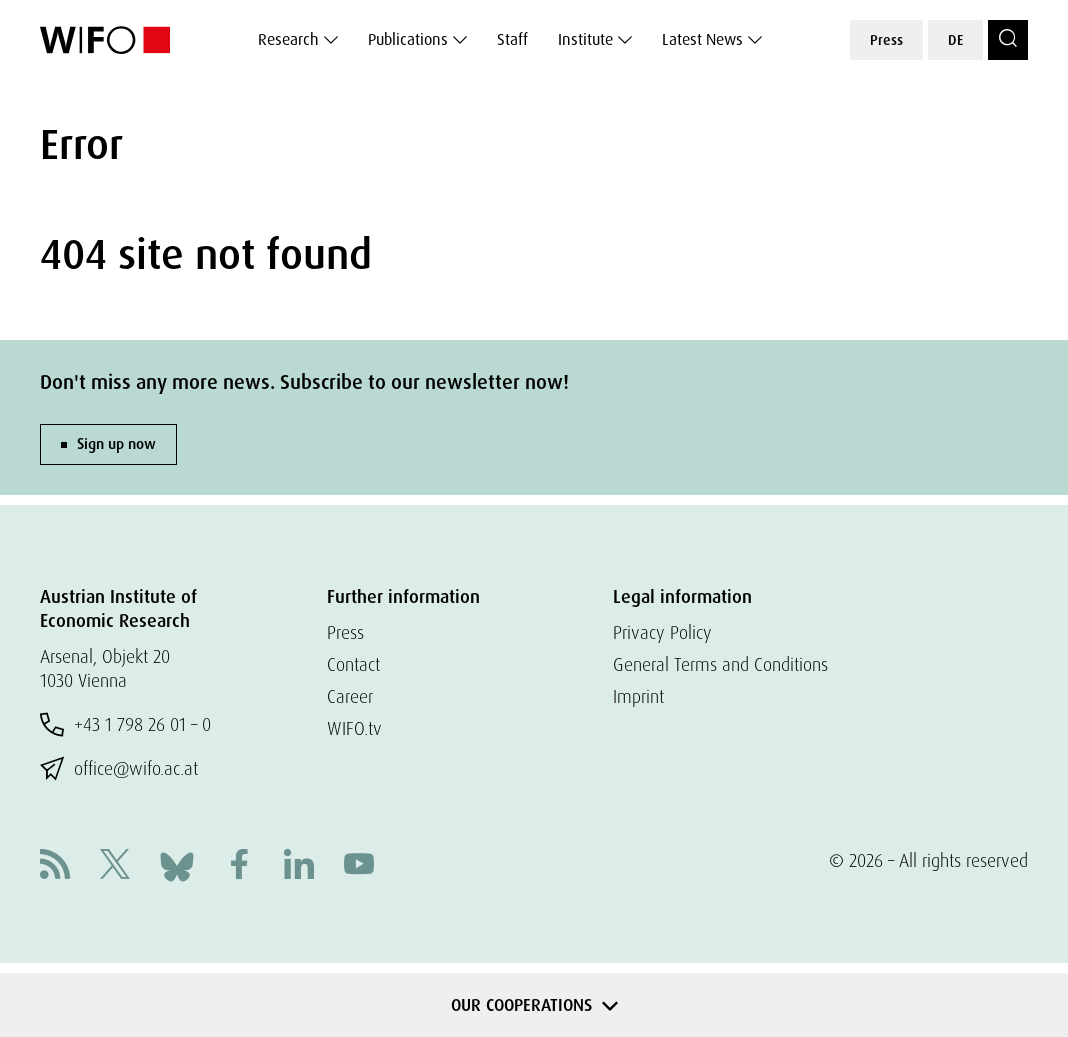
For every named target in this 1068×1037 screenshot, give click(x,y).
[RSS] (55, 866)
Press (886, 40)
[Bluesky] (177, 864)
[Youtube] (359, 866)
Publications (408, 39)
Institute (585, 39)
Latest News (702, 39)
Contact (353, 664)
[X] (115, 866)
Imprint (638, 696)
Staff (512, 39)
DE (955, 40)
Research (288, 39)
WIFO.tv (354, 728)
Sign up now (116, 444)
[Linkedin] (299, 866)
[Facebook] (239, 866)
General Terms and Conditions (720, 664)
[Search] (1008, 40)
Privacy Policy (662, 632)
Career (350, 696)
